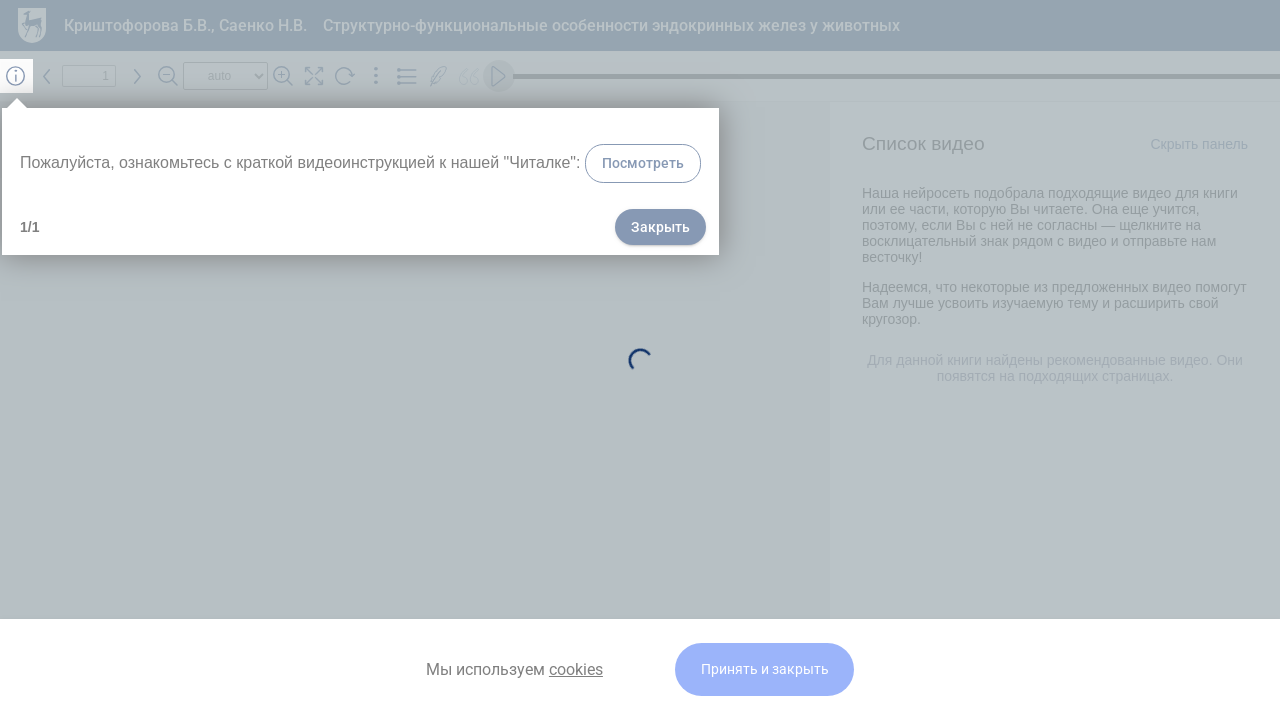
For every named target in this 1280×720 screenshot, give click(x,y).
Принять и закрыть (765, 669)
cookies (576, 669)
